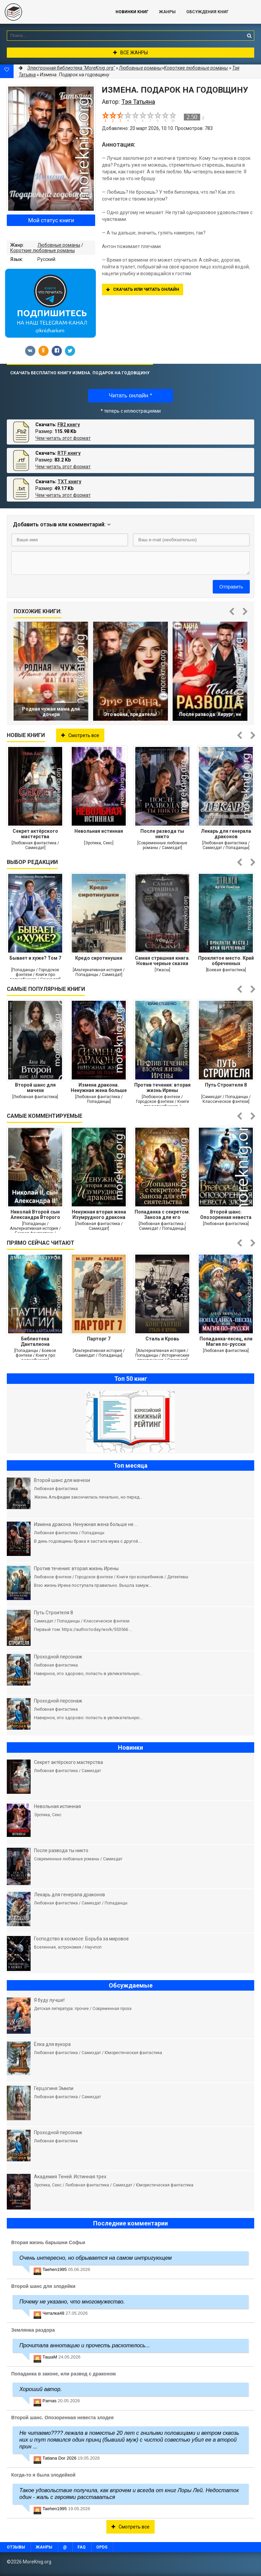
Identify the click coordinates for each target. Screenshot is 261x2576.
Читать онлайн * (130, 395)
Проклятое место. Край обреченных (226, 960)
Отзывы (16, 2547)
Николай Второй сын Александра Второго (35, 1214)
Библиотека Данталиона (35, 1341)
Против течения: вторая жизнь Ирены (162, 1087)
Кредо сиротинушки (98, 958)
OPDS (101, 2547)
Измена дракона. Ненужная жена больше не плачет (99, 1087)
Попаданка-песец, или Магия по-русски (226, 1341)
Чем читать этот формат (63, 438)
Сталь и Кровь (162, 1338)
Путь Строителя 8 (226, 1085)
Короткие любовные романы (42, 250)
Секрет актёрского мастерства (35, 833)
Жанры (167, 12)
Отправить (231, 586)
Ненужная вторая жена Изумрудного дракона (99, 1214)
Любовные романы (58, 245)
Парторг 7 (98, 1338)
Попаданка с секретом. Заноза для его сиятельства (162, 1214)
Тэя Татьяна (138, 101)
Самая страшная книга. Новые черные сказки (162, 960)
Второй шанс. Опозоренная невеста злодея (225, 1214)
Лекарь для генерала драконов (226, 833)
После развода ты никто (162, 833)
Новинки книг (132, 12)
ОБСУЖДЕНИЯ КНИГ (207, 12)
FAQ (81, 2547)
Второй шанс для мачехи (35, 1087)
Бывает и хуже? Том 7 (35, 958)
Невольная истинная (98, 831)
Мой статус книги (51, 220)
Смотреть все (80, 735)
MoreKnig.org (51, 12)
